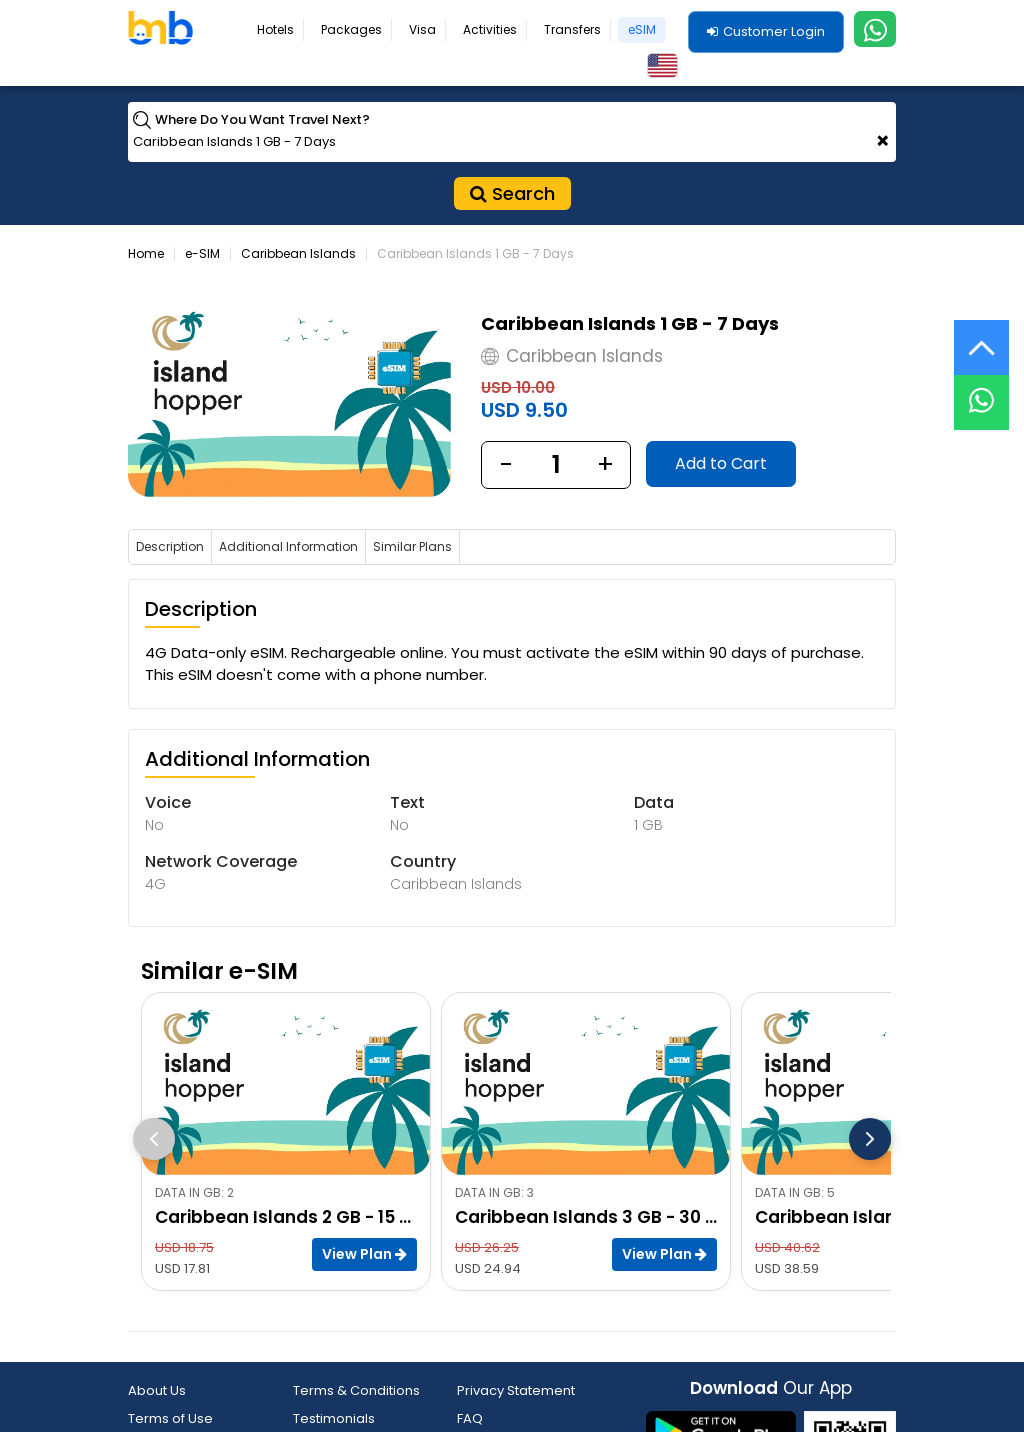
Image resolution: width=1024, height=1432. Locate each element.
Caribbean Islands (298, 253)
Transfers (572, 29)
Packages (351, 29)
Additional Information (288, 546)
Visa (422, 29)
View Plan (364, 1254)
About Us (157, 1390)
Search (512, 193)
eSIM (642, 29)
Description (170, 546)
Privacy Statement (516, 1390)
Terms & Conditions (356, 1390)
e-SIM (202, 253)
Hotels (275, 29)
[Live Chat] (981, 389)
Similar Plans (412, 546)
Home (146, 253)
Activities (490, 29)
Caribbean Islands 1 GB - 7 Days (475, 253)
